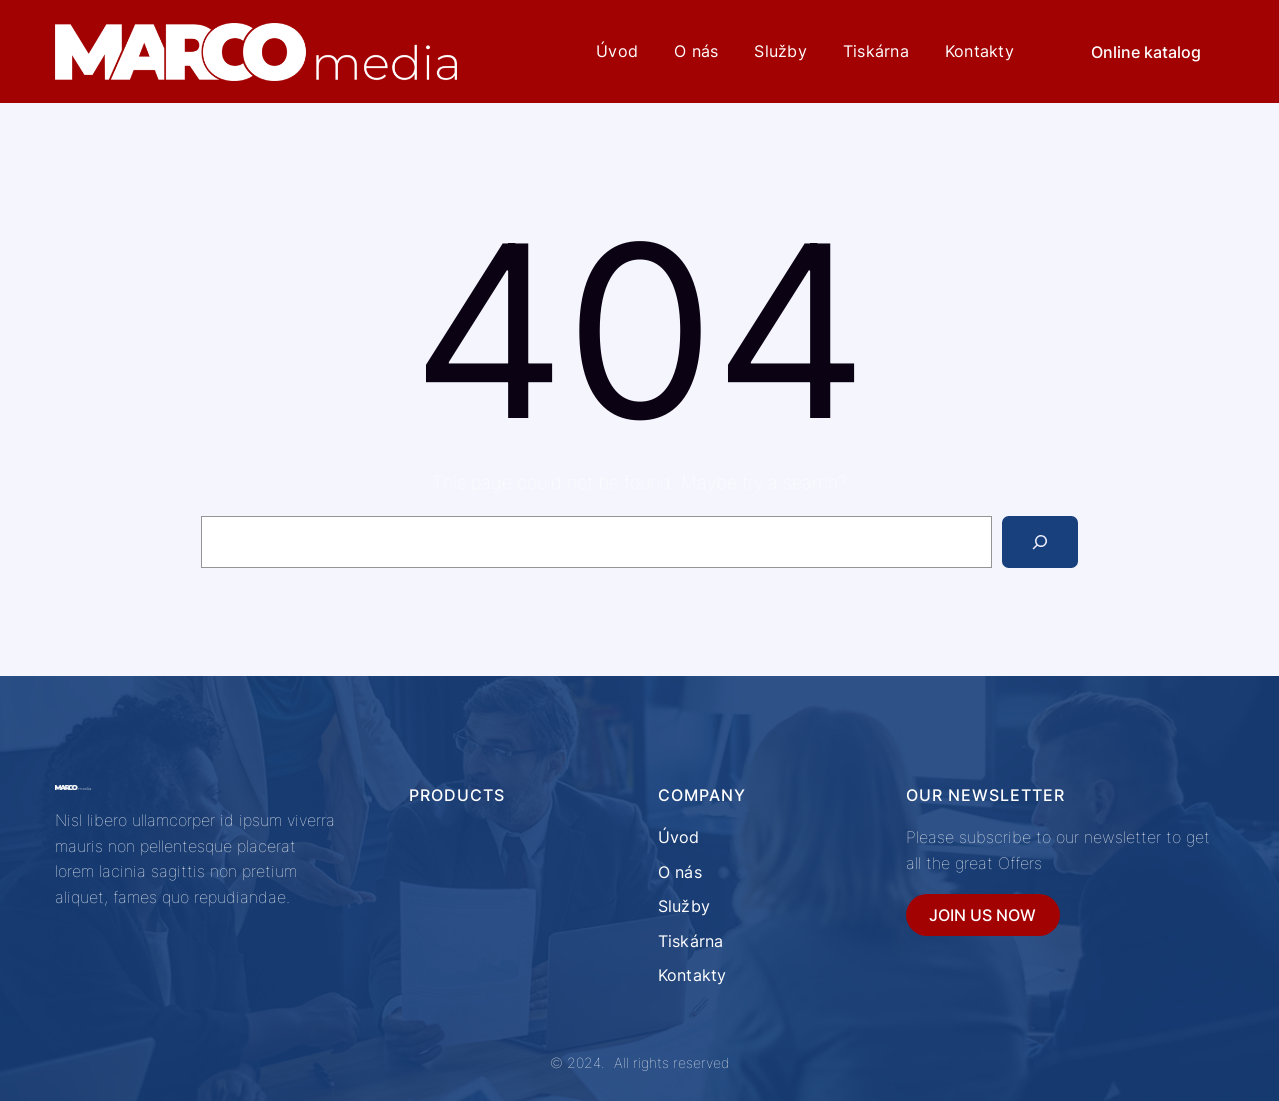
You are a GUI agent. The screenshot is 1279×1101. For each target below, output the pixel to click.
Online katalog (1146, 52)
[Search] (1040, 542)
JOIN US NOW (982, 915)
